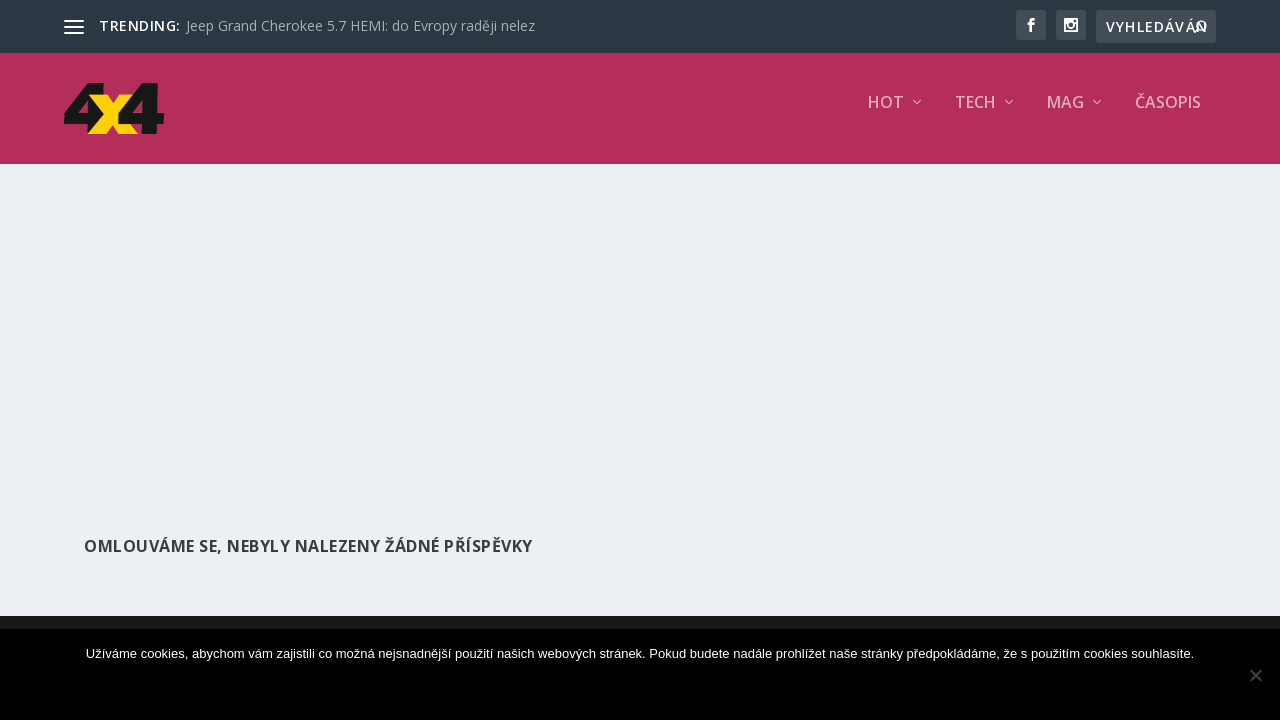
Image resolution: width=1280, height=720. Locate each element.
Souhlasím (645, 687)
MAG (1065, 116)
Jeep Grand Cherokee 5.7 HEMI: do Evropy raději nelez (360, 25)
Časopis (1168, 116)
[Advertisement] (640, 327)
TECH (975, 116)
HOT (886, 116)
